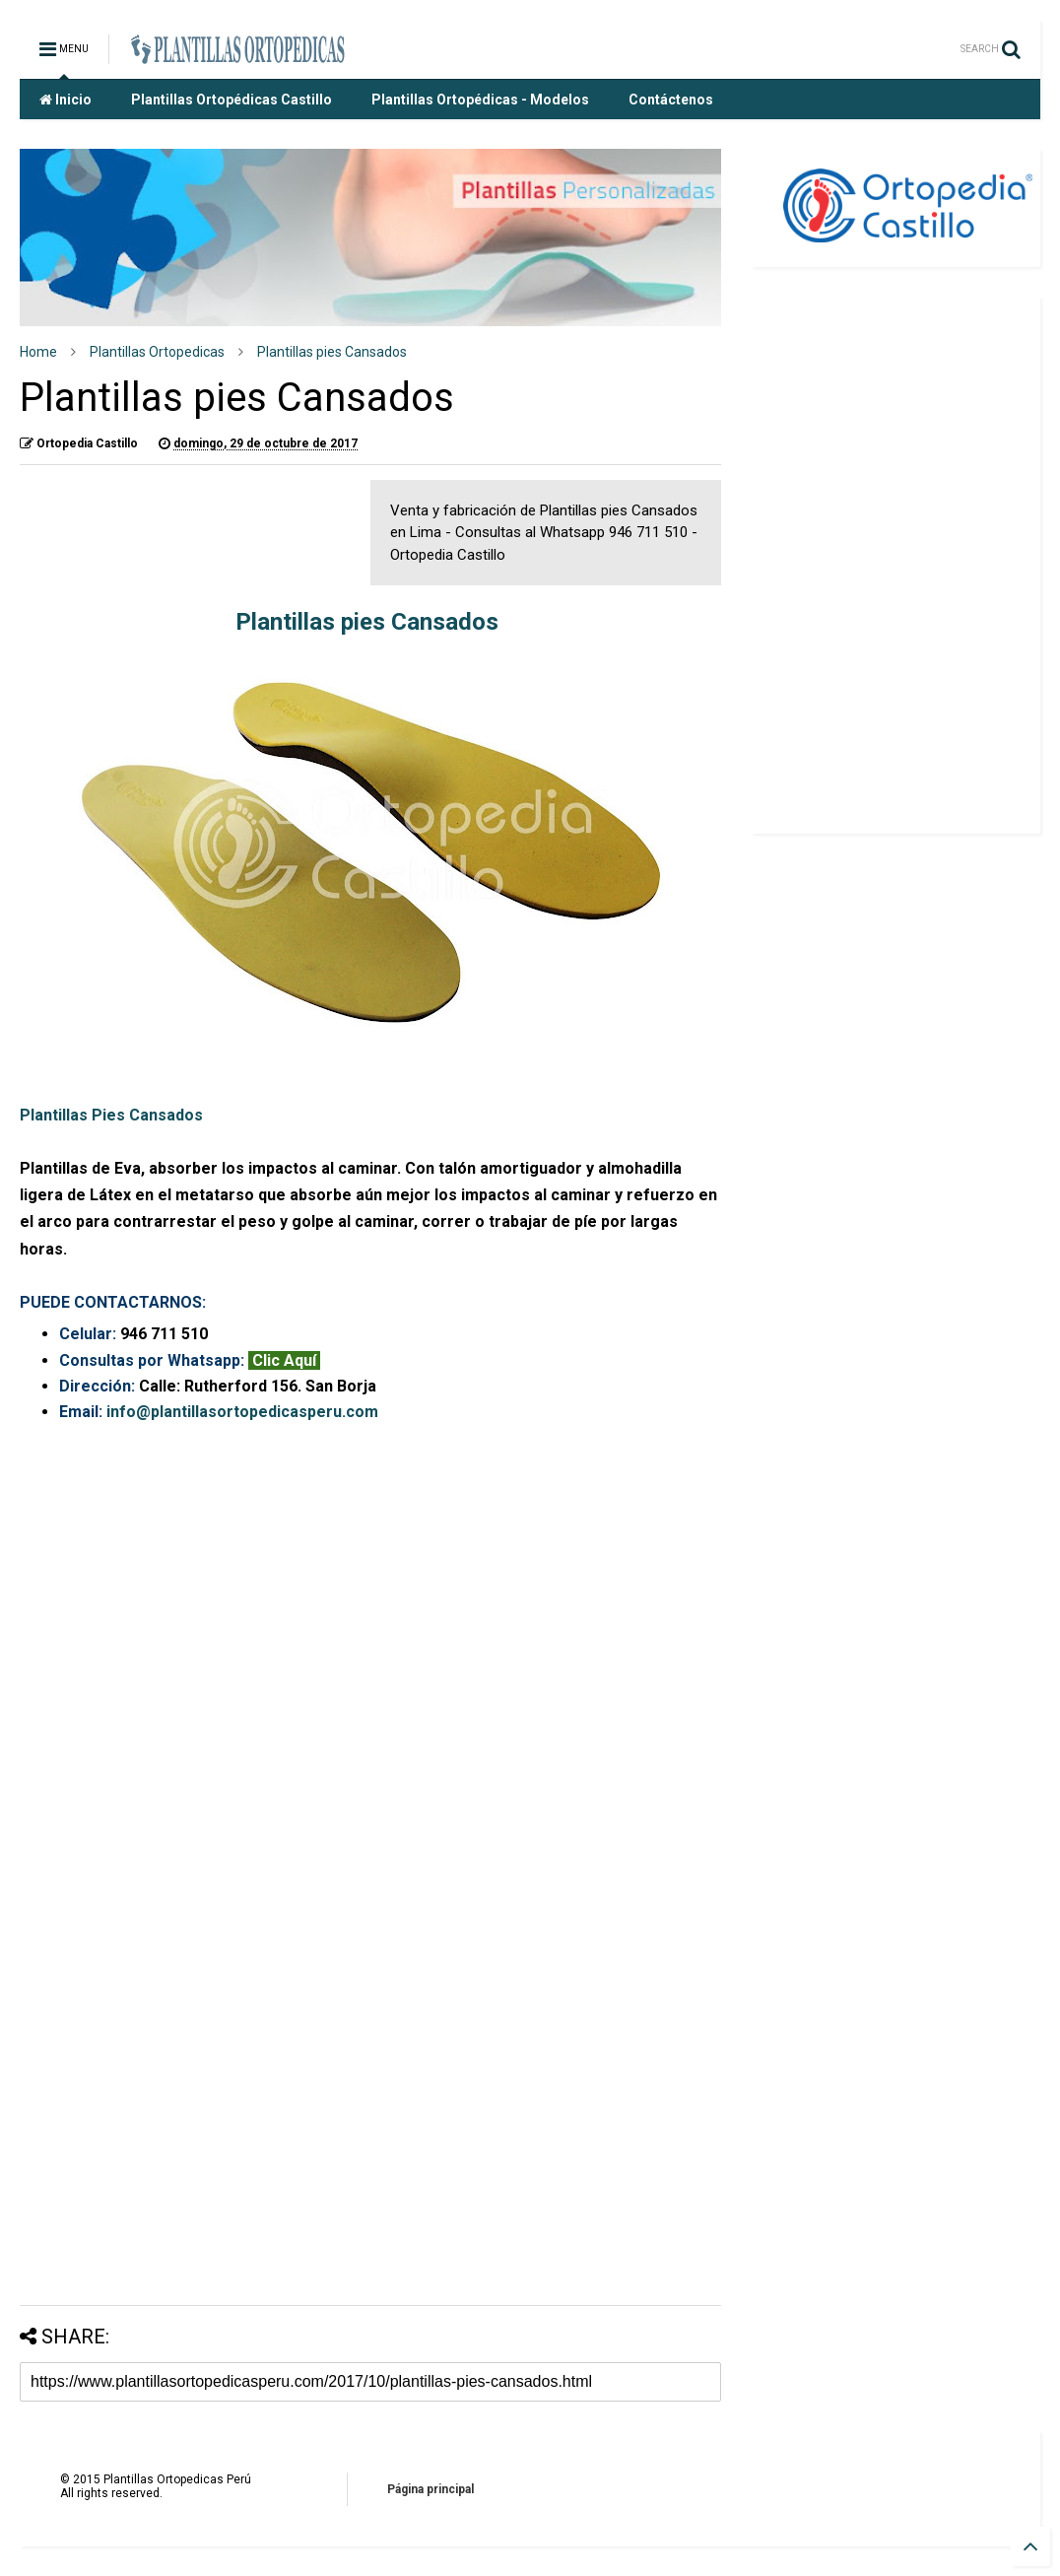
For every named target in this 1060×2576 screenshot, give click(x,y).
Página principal (430, 2489)
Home (38, 352)
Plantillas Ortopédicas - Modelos (480, 99)
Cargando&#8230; (370, 1852)
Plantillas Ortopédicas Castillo (231, 99)
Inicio (65, 99)
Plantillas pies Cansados (332, 352)
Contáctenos (671, 99)
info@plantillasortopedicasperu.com (242, 1411)
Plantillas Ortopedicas (157, 352)
